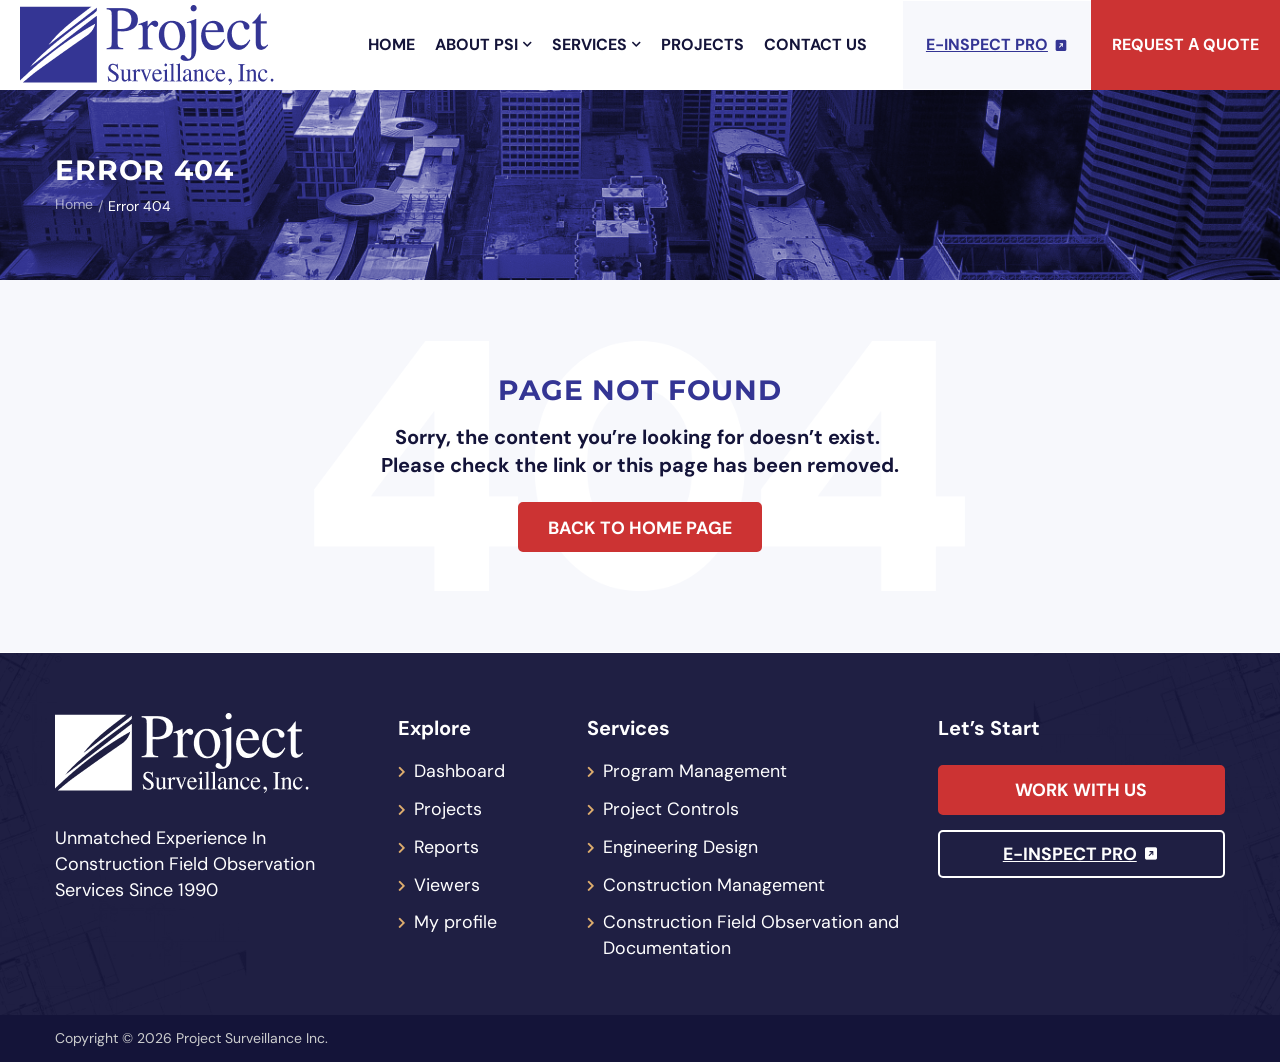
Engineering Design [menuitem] (680, 847)
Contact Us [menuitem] (815, 44)
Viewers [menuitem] (447, 885)
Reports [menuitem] (446, 847)
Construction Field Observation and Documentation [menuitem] (751, 936)
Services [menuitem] (596, 44)
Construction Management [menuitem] (714, 885)
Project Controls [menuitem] (671, 809)
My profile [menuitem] (455, 923)
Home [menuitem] (391, 44)
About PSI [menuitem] (483, 44)
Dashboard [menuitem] (459, 771)
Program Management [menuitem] (695, 771)
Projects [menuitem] (702, 44)
